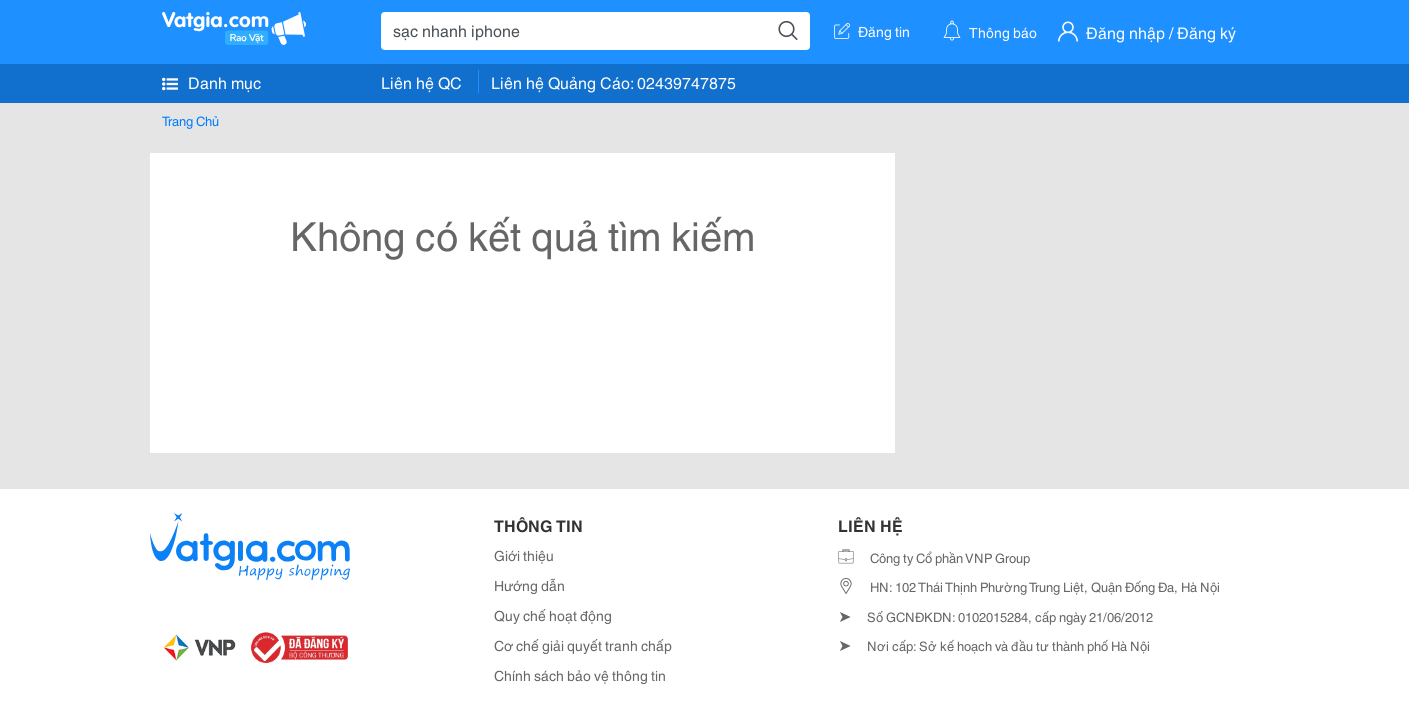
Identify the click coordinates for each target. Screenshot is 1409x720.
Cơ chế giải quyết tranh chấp (583, 645)
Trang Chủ (190, 120)
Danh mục (211, 82)
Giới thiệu (524, 555)
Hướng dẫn (529, 585)
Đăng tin (872, 31)
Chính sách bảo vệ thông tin (580, 675)
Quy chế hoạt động (553, 615)
